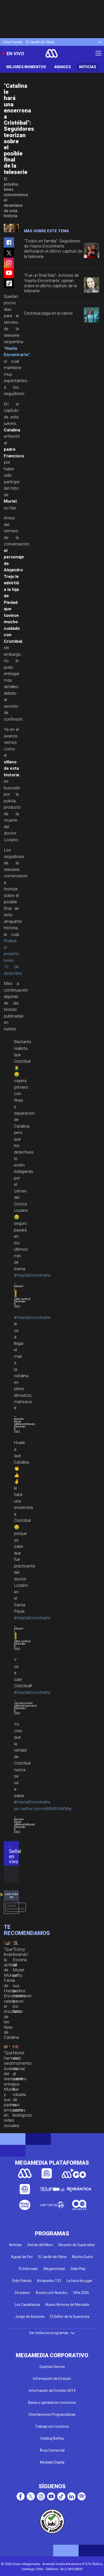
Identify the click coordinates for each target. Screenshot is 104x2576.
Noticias (87, 67)
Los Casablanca (27, 2305)
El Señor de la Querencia (69, 2317)
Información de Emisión (52, 2379)
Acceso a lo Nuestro (51, 2293)
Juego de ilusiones (30, 2317)
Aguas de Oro (22, 2257)
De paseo (22, 2293)
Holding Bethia (52, 2438)
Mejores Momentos (26, 67)
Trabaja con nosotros (52, 2426)
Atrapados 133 (49, 2281)
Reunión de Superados (76, 2245)
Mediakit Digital (52, 2462)
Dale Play (78, 2269)
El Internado (28, 2269)
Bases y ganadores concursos (52, 2402)
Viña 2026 (81, 2293)
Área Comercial (52, 2450)
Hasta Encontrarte (15, 1907)
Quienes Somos (52, 2367)
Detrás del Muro (40, 2245)
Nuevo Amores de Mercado (67, 2305)
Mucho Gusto (82, 2257)
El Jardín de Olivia (40, 42)
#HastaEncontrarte (32, 1275)
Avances (62, 67)
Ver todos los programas (52, 2333)
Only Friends (12, 42)
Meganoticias (54, 2269)
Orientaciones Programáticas (52, 2414)
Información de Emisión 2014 (52, 2391)
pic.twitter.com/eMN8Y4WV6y (42, 1808)
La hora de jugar (79, 2281)
